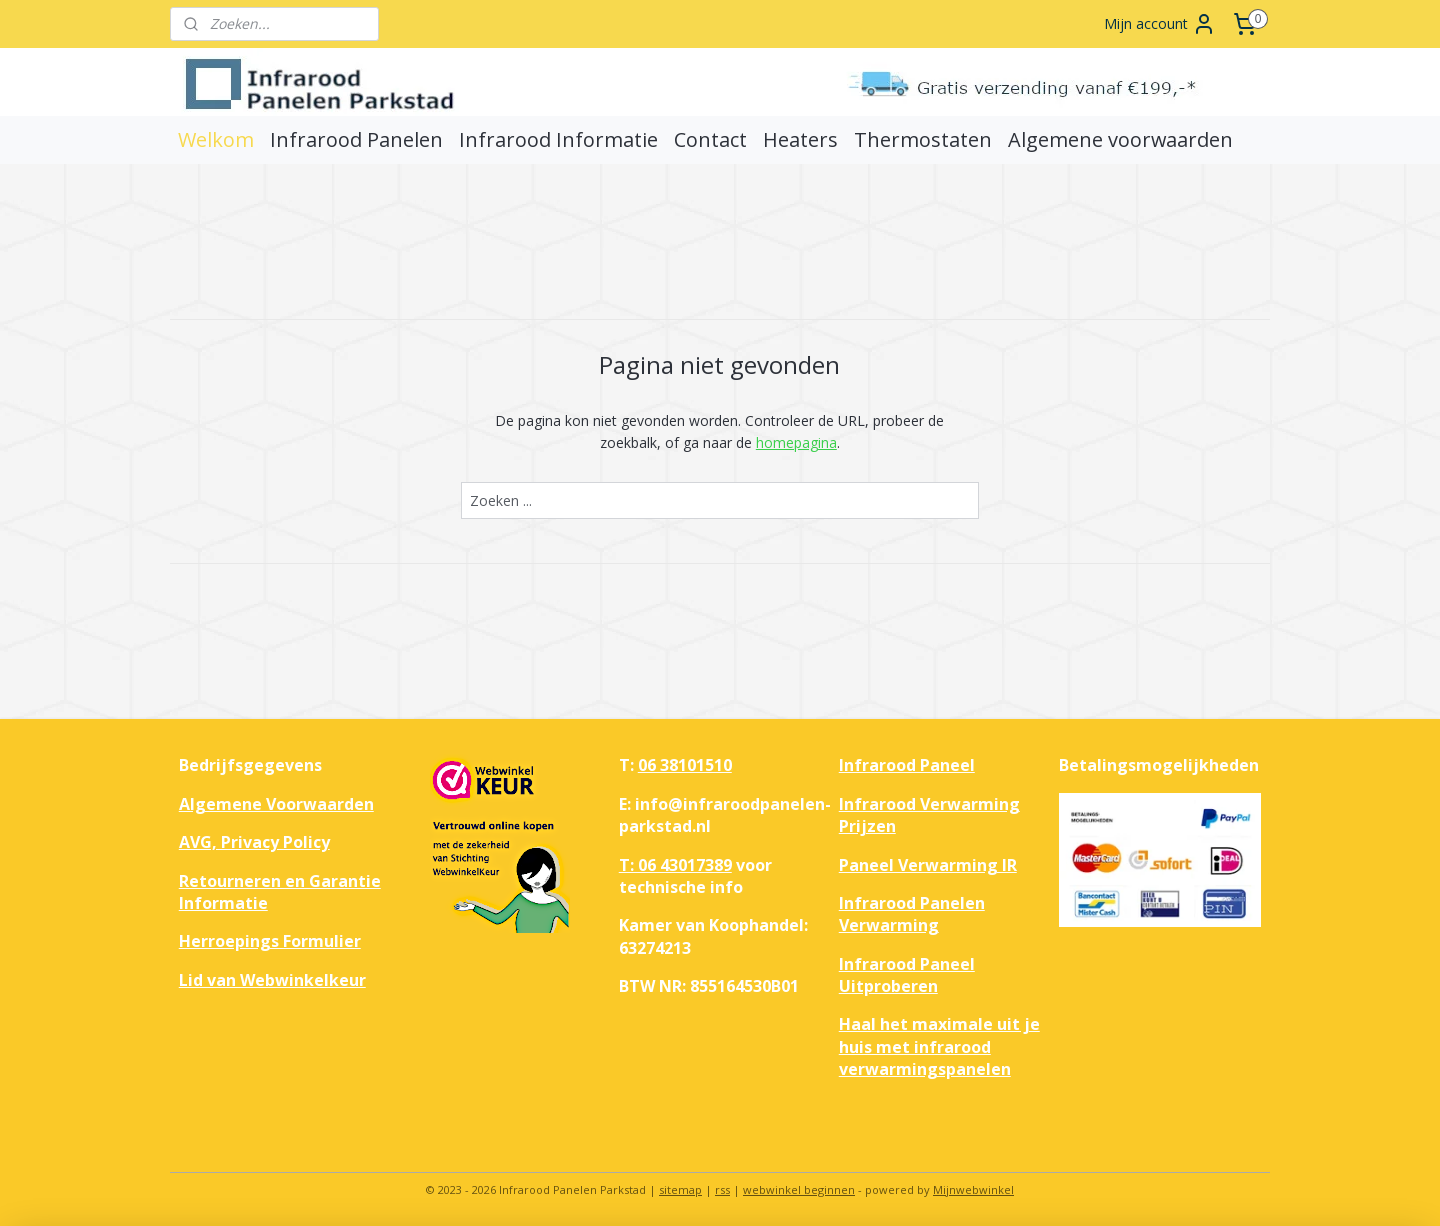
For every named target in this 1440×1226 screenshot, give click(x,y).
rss (722, 1189)
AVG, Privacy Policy (254, 842)
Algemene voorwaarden (1120, 139)
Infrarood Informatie (558, 139)
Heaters (800, 139)
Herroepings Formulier (270, 941)
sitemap (680, 1189)
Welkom (216, 139)
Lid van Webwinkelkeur (272, 980)
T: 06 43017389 (675, 865)
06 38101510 (685, 765)
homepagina (796, 442)
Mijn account (1160, 24)
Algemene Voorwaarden (276, 804)
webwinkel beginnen (799, 1189)
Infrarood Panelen (356, 139)
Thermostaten (923, 139)
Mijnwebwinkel (973, 1189)
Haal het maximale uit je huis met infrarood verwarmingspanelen (939, 1046)
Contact (710, 139)
